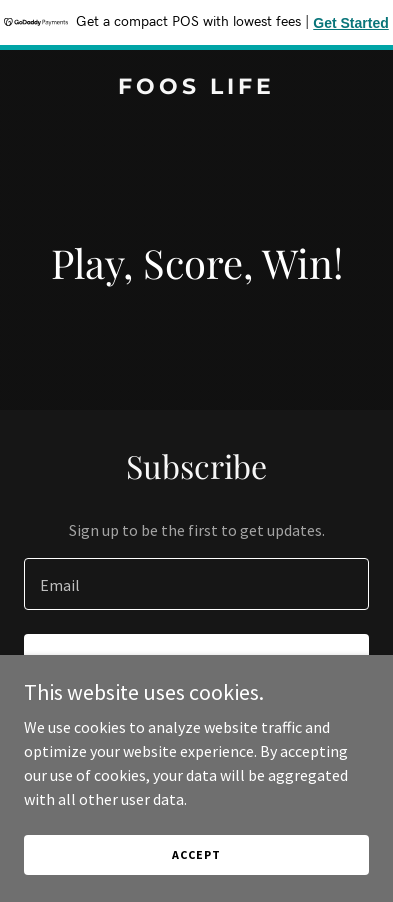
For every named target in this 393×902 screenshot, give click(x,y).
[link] (196, 88)
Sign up (196, 662)
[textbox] (196, 584)
